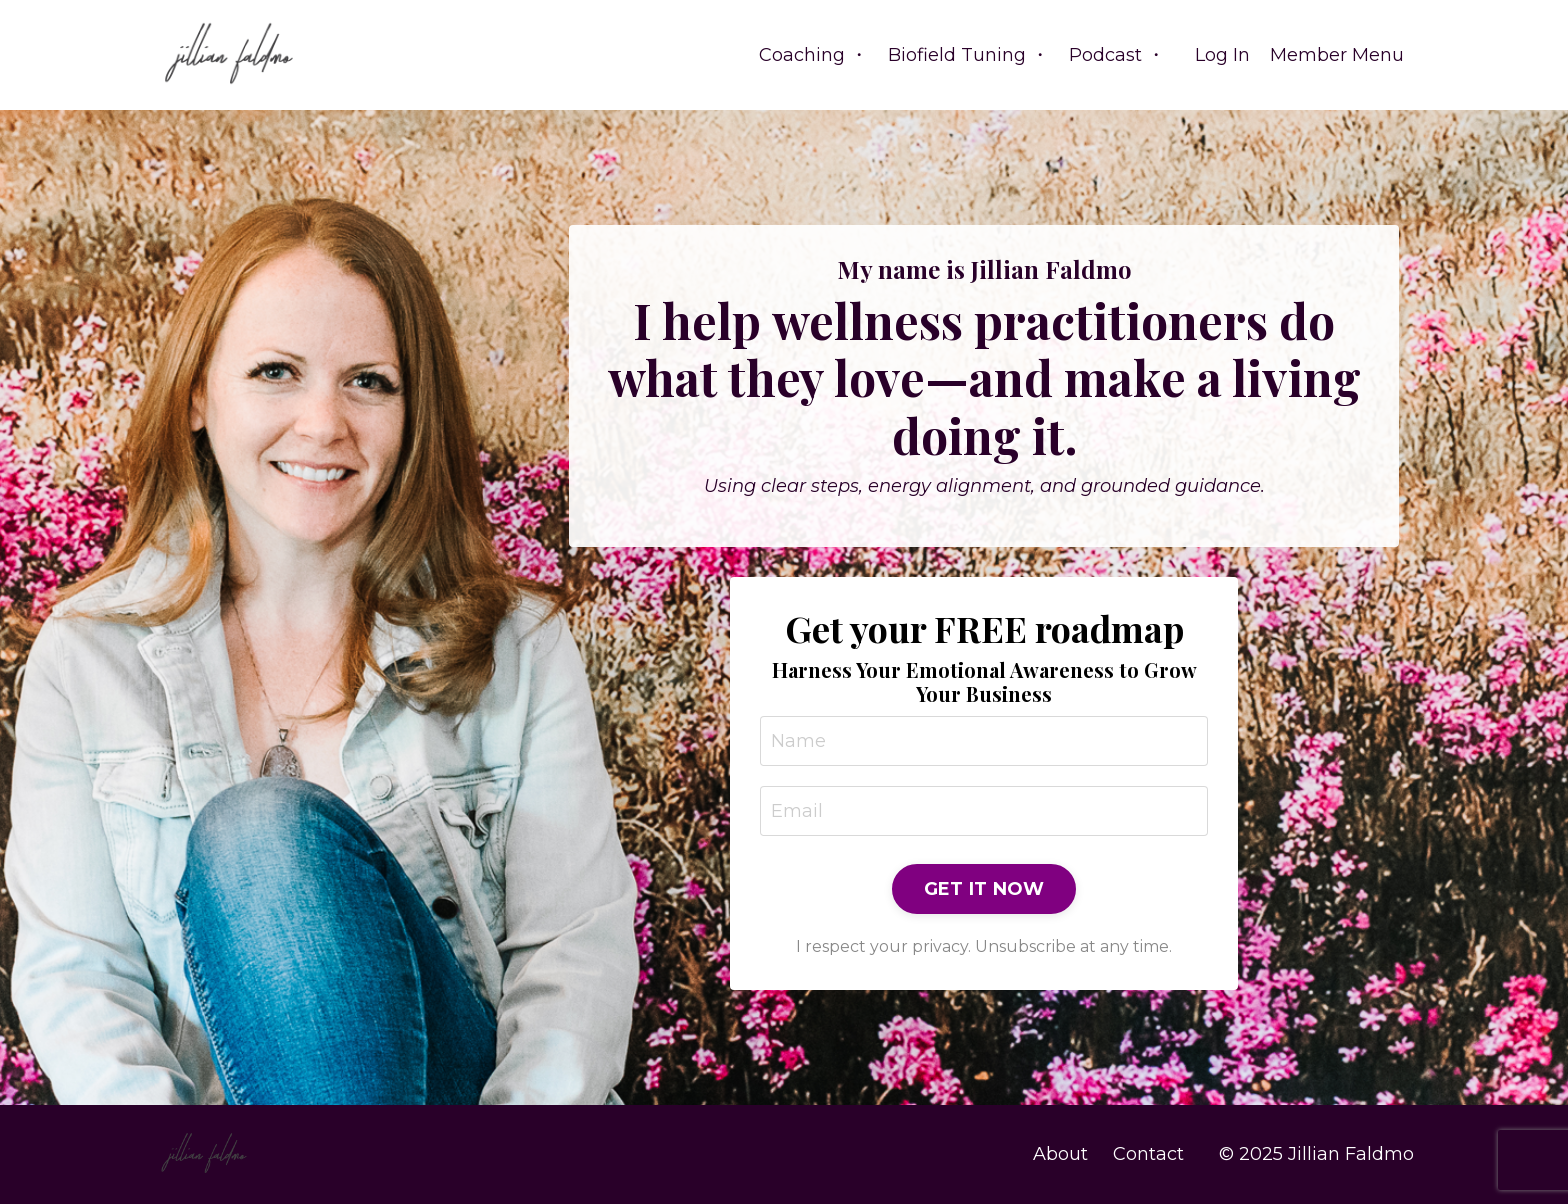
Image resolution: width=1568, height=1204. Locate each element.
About (1060, 1154)
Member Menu (1337, 55)
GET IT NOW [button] (984, 889)
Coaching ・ (813, 55)
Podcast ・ (1117, 55)
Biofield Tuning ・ (968, 55)
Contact (1148, 1154)
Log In (1222, 55)
